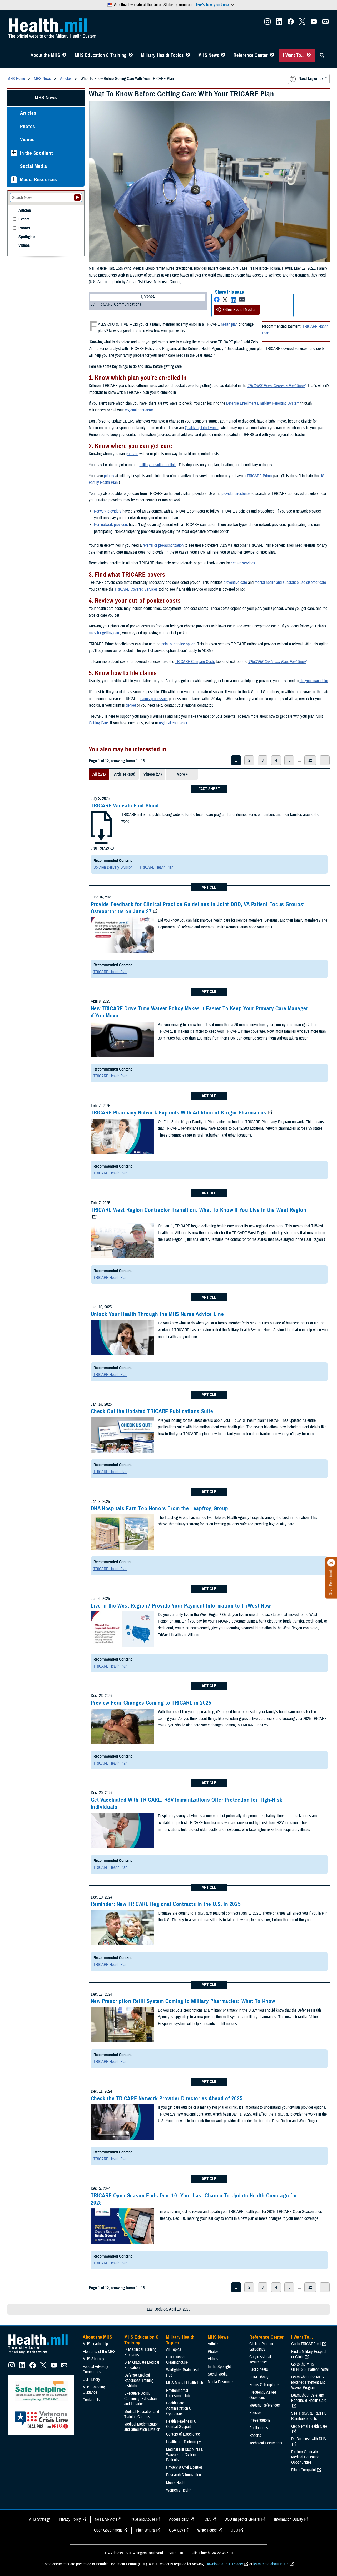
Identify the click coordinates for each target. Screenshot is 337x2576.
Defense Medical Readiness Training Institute (138, 2380)
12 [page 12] (310, 760)
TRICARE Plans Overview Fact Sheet (276, 385)
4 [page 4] (276, 760)
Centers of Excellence (183, 2434)
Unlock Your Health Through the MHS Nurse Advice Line (157, 1314)
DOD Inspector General (242, 2519)
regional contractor (139, 410)
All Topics (173, 2349)
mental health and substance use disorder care (290, 582)
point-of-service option (178, 644)
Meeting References (264, 2405)
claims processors (154, 698)
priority (109, 476)
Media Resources (38, 180)
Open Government (108, 2530)
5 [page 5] (289, 760)
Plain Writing (145, 2530)
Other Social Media (235, 309)
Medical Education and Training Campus (141, 2414)
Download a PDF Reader (224, 2564)
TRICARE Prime (259, 476)
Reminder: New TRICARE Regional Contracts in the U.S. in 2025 (166, 1904)
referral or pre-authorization (163, 545)
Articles (28, 113)
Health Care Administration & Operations (178, 2408)
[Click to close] (331, 1563)
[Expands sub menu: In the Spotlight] (14, 153)
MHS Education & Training (101, 55)
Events (23, 219)
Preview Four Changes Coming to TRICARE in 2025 (151, 1702)
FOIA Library (259, 2377)
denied (131, 705)
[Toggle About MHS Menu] (64, 55)
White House (207, 2530)
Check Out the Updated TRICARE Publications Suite (152, 1411)
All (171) (99, 774)
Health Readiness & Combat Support (181, 2424)
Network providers (107, 511)
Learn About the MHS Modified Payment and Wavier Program (308, 2382)
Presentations (259, 2420)
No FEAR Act (105, 2519)
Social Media (33, 166)
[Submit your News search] (77, 197)
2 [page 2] (249, 760)
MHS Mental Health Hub (184, 2383)
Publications (258, 2428)
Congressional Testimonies (260, 2359)
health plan (229, 324)
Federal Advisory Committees (95, 2369)
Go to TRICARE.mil (306, 2344)
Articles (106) (124, 774)
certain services (243, 563)
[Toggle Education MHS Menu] (131, 55)
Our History (91, 2379)
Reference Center (251, 55)
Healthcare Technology (183, 2441)
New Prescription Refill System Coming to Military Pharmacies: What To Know (183, 2001)
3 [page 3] (263, 760)
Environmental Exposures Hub (178, 2393)
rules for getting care (104, 633)
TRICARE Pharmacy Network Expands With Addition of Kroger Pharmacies (178, 1112)
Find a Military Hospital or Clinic (308, 2354)
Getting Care (98, 723)
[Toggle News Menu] (223, 55)
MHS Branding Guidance (94, 2389)
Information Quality (288, 2519)
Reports (255, 2435)
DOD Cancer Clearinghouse (177, 2359)
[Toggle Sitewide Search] (322, 55)
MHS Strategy (93, 2359)
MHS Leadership (95, 2344)
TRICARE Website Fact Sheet (125, 805)
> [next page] (325, 760)
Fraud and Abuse (142, 2519)
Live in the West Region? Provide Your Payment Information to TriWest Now (181, 1605)
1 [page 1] (236, 760)
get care (132, 453)
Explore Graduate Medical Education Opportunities (305, 2457)
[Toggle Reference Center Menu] (272, 55)
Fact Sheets (258, 2369)
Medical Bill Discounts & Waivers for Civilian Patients (185, 2455)
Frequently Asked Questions (262, 2395)
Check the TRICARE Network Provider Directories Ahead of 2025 (167, 2098)
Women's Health (178, 2490)
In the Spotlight (36, 153)
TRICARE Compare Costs (195, 661)
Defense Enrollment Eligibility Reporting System (262, 403)
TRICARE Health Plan (156, 867)
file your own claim (314, 681)
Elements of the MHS (99, 2351)
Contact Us (91, 2400)
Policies (255, 2412)
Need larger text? (308, 79)
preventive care (235, 582)
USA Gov (176, 2530)
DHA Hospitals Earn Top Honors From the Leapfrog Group (159, 1508)
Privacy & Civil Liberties (184, 2467)
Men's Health (176, 2482)
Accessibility (179, 2519)
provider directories (235, 493)
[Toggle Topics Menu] (188, 55)
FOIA (206, 2519)
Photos (27, 126)
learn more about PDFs (271, 2564)
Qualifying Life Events (202, 427)
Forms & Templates (264, 2384)
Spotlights (26, 236)
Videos (27, 140)
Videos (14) (152, 774)
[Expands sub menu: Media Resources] (14, 179)
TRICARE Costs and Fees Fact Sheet (277, 661)
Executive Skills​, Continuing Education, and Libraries (141, 2399)
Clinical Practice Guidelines (261, 2346)
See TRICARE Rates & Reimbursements (309, 2416)
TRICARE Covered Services (136, 589)
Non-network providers (111, 524)
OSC (234, 2530)
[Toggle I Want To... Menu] (309, 55)
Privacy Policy (70, 2519)
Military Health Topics (162, 55)
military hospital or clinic (158, 465)
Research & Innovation (183, 2475)
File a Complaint (303, 2470)
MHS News (208, 55)
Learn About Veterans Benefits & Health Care (308, 2398)
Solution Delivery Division (113, 867)
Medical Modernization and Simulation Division (142, 2427)
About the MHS (45, 55)
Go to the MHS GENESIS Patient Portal (310, 2367)
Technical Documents (265, 2443)
